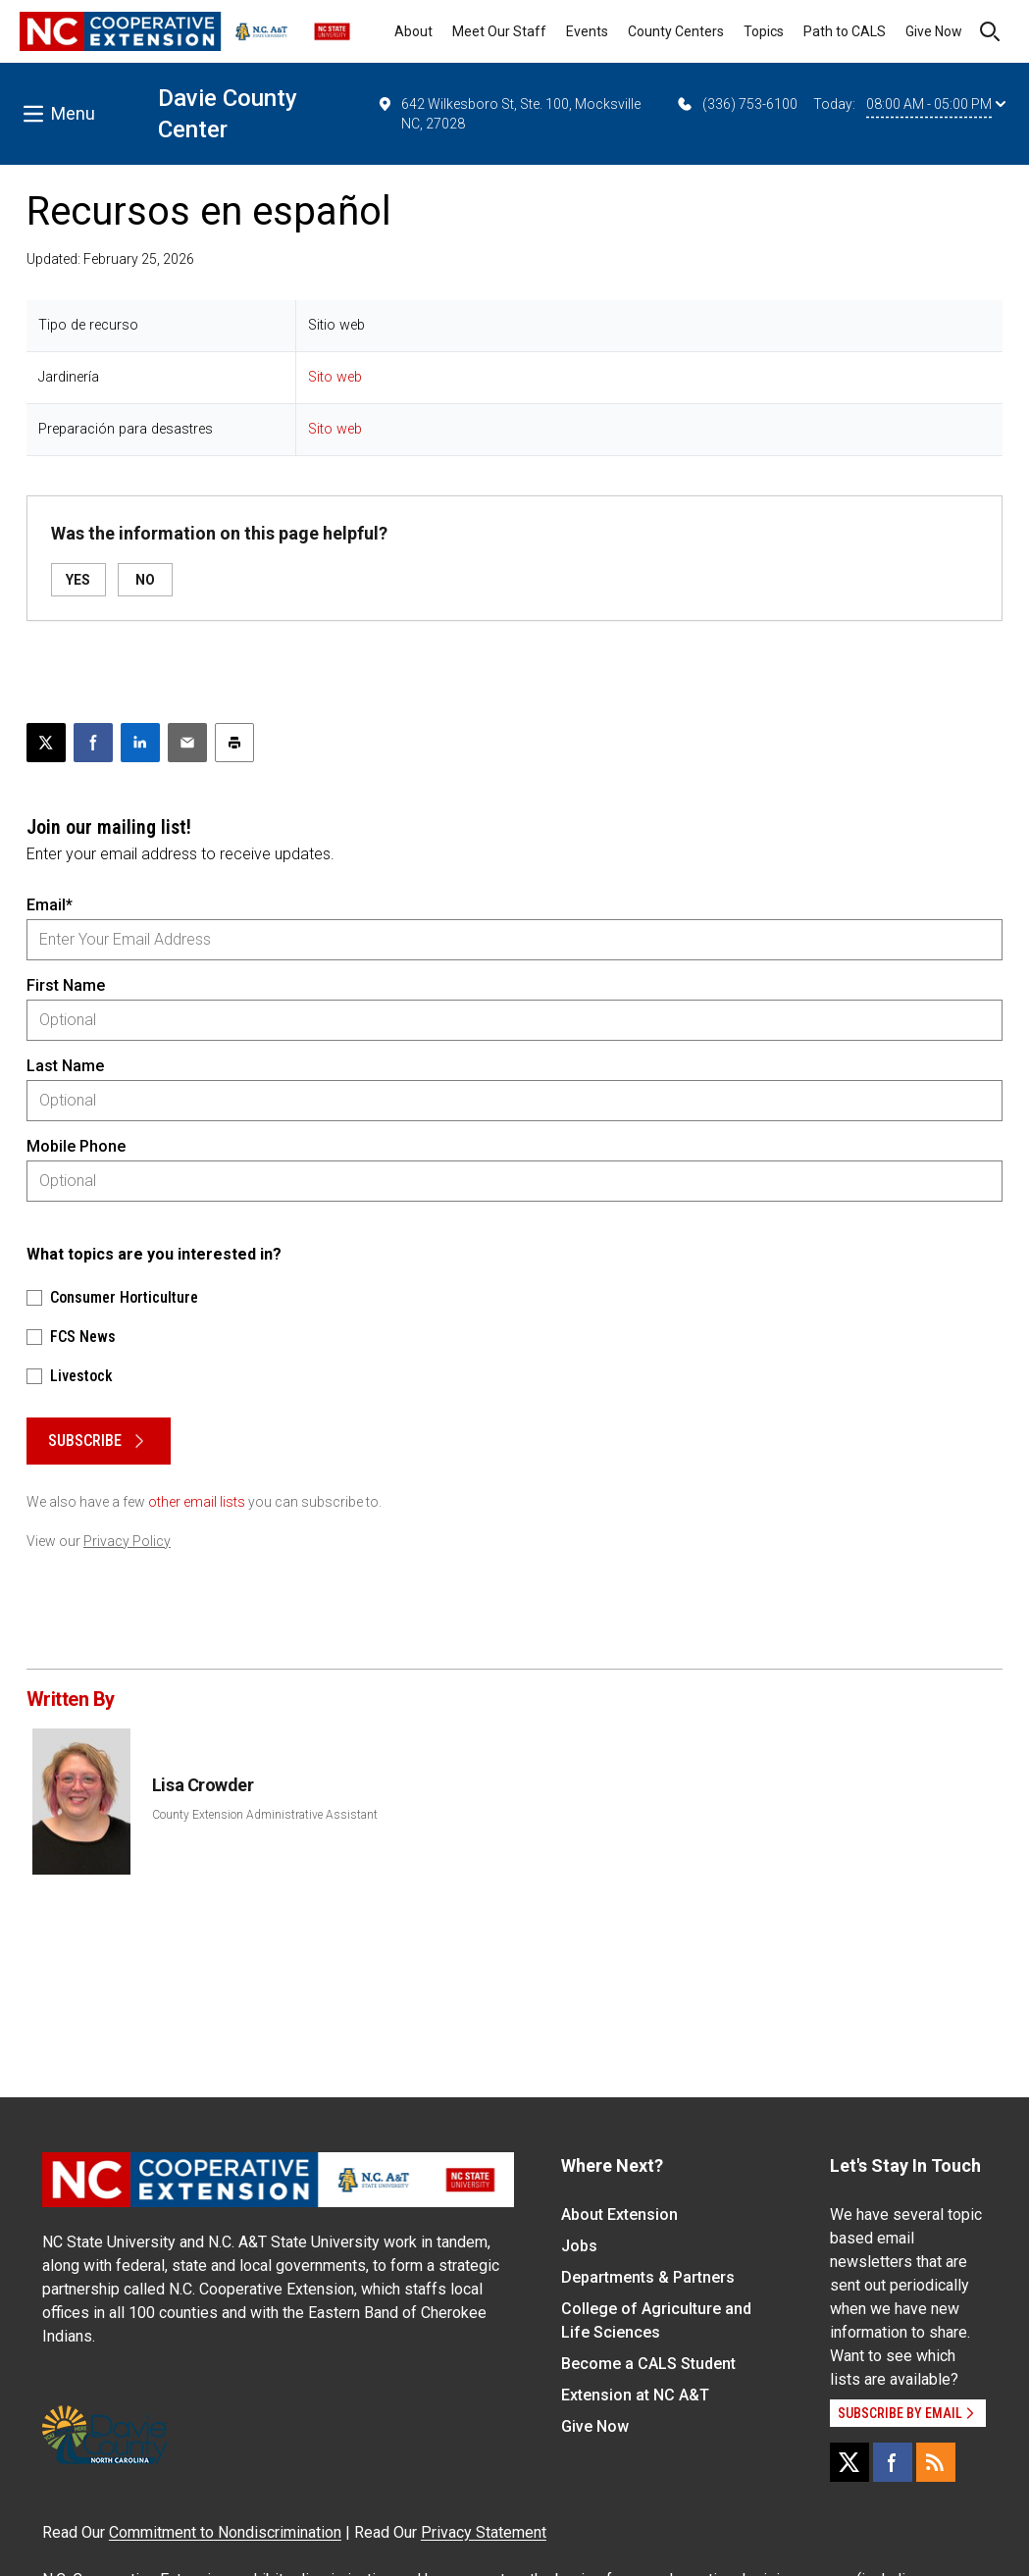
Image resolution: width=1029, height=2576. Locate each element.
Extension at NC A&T (635, 2395)
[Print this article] (234, 742)
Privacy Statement (483, 2532)
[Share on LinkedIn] (140, 742)
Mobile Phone (76, 1146)
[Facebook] (892, 2462)
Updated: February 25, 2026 (110, 259)
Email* (49, 905)
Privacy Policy (127, 1541)
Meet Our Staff (499, 31)
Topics (764, 31)
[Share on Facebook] (93, 742)
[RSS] (935, 2462)
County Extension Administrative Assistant (265, 1815)
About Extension (619, 2214)
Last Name (65, 1065)
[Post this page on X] (46, 742)
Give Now (933, 31)
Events (587, 31)
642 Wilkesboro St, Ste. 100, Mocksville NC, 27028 (509, 112)
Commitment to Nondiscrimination (225, 2532)
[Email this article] (187, 742)
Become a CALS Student (648, 2363)
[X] (849, 2462)
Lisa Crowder (203, 1785)
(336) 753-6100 (736, 104)
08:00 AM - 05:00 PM (935, 104)
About (413, 31)
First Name (65, 985)
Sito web (335, 377)
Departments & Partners (648, 2277)
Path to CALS (844, 31)
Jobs (579, 2246)
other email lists (196, 1502)
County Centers (676, 31)
